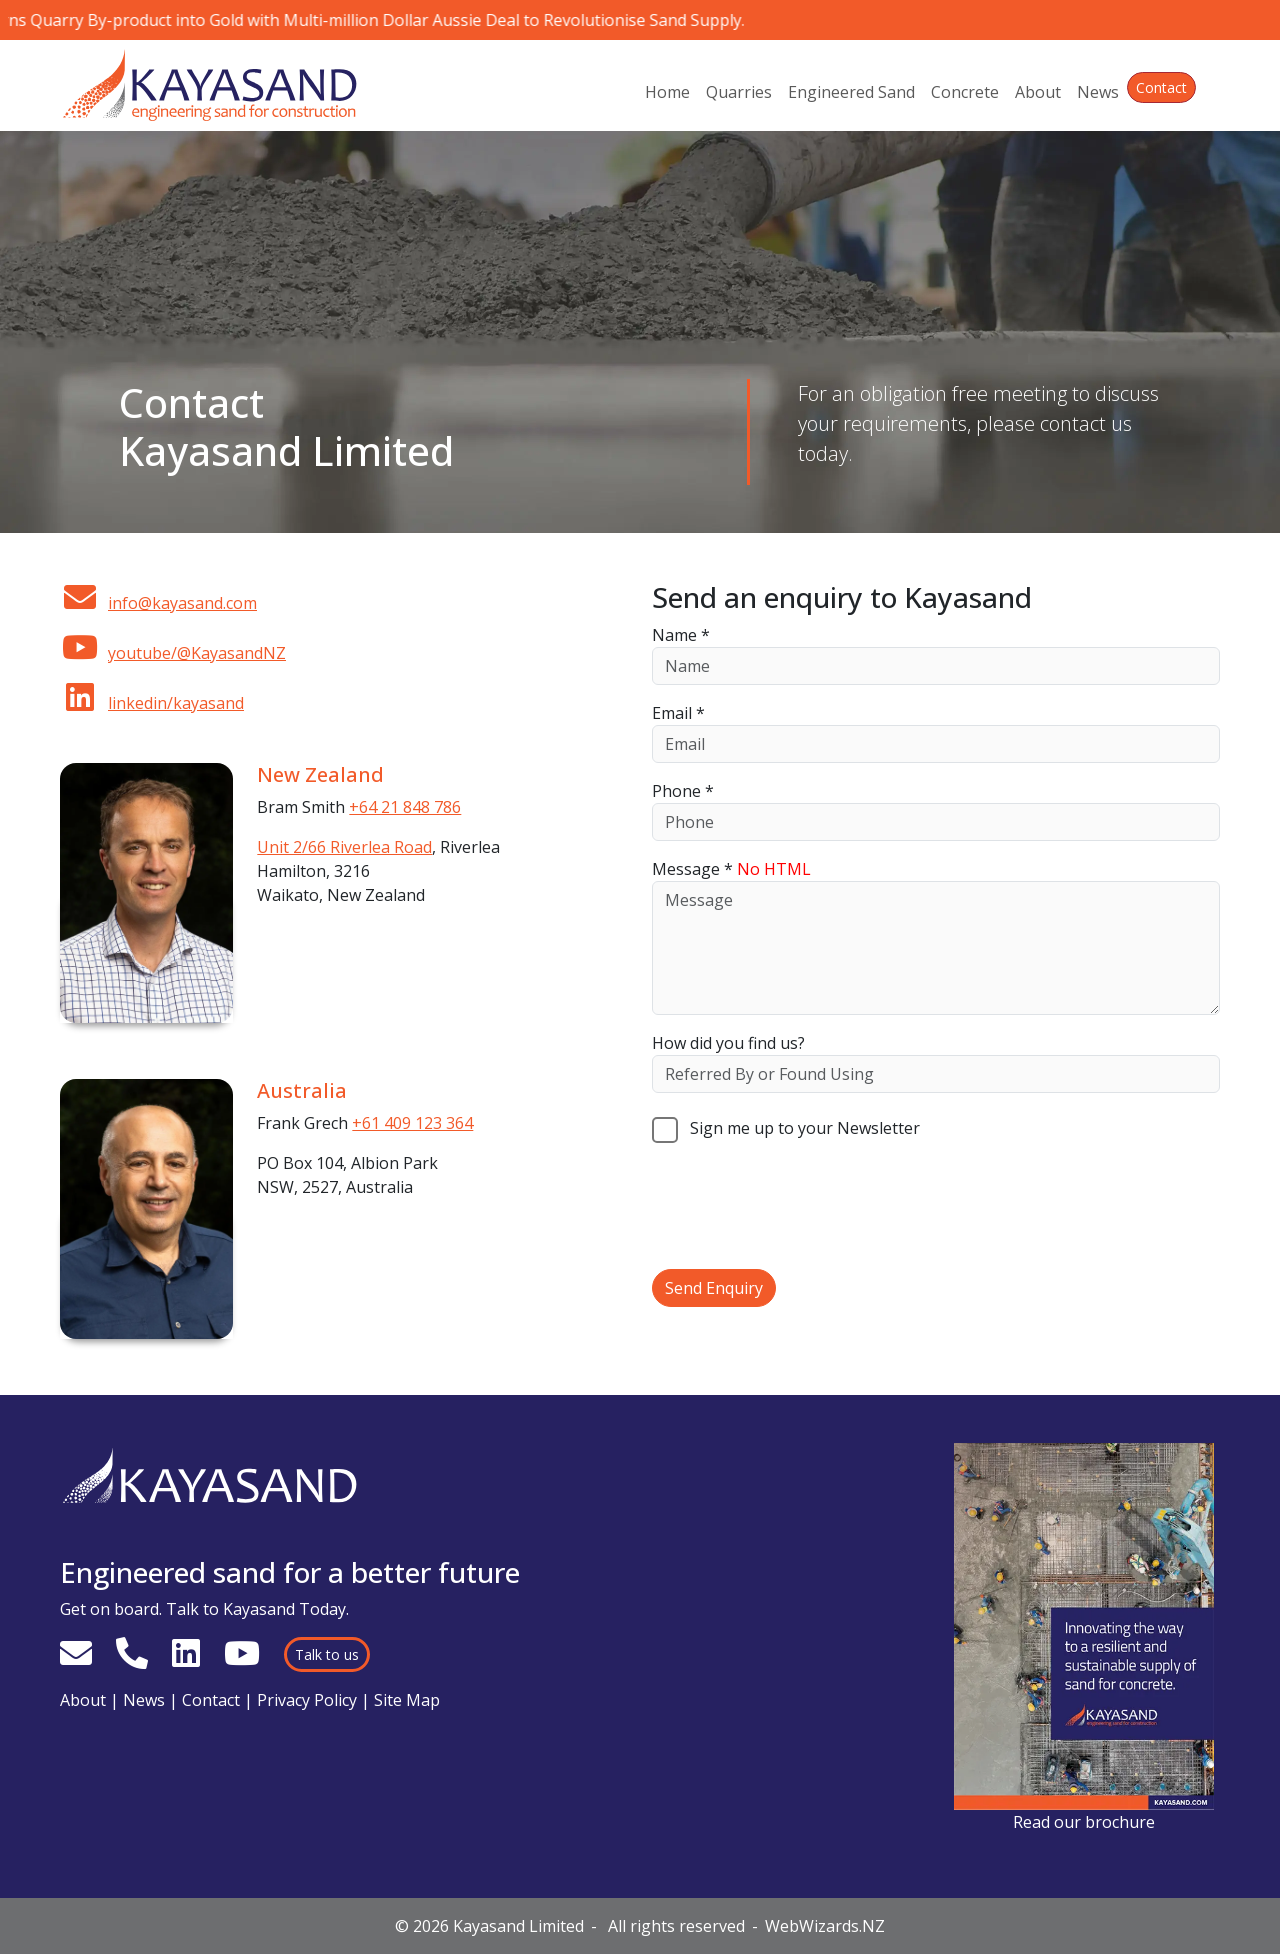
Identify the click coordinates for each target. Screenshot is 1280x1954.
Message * (731, 869)
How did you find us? (728, 1043)
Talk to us (327, 1654)
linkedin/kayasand (152, 703)
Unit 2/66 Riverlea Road (344, 847)
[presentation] (804, 1206)
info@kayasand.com (158, 603)
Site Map (407, 1700)
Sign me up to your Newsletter (786, 1128)
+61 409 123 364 (412, 1123)
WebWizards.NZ (825, 1926)
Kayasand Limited (518, 1926)
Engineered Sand (851, 92)
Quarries (739, 92)
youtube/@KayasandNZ (173, 653)
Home (667, 92)
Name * (681, 635)
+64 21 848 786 (405, 807)
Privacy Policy (307, 1700)
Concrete (965, 92)
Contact (1161, 87)
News (1098, 92)
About (1038, 92)
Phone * (683, 791)
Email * (678, 713)
